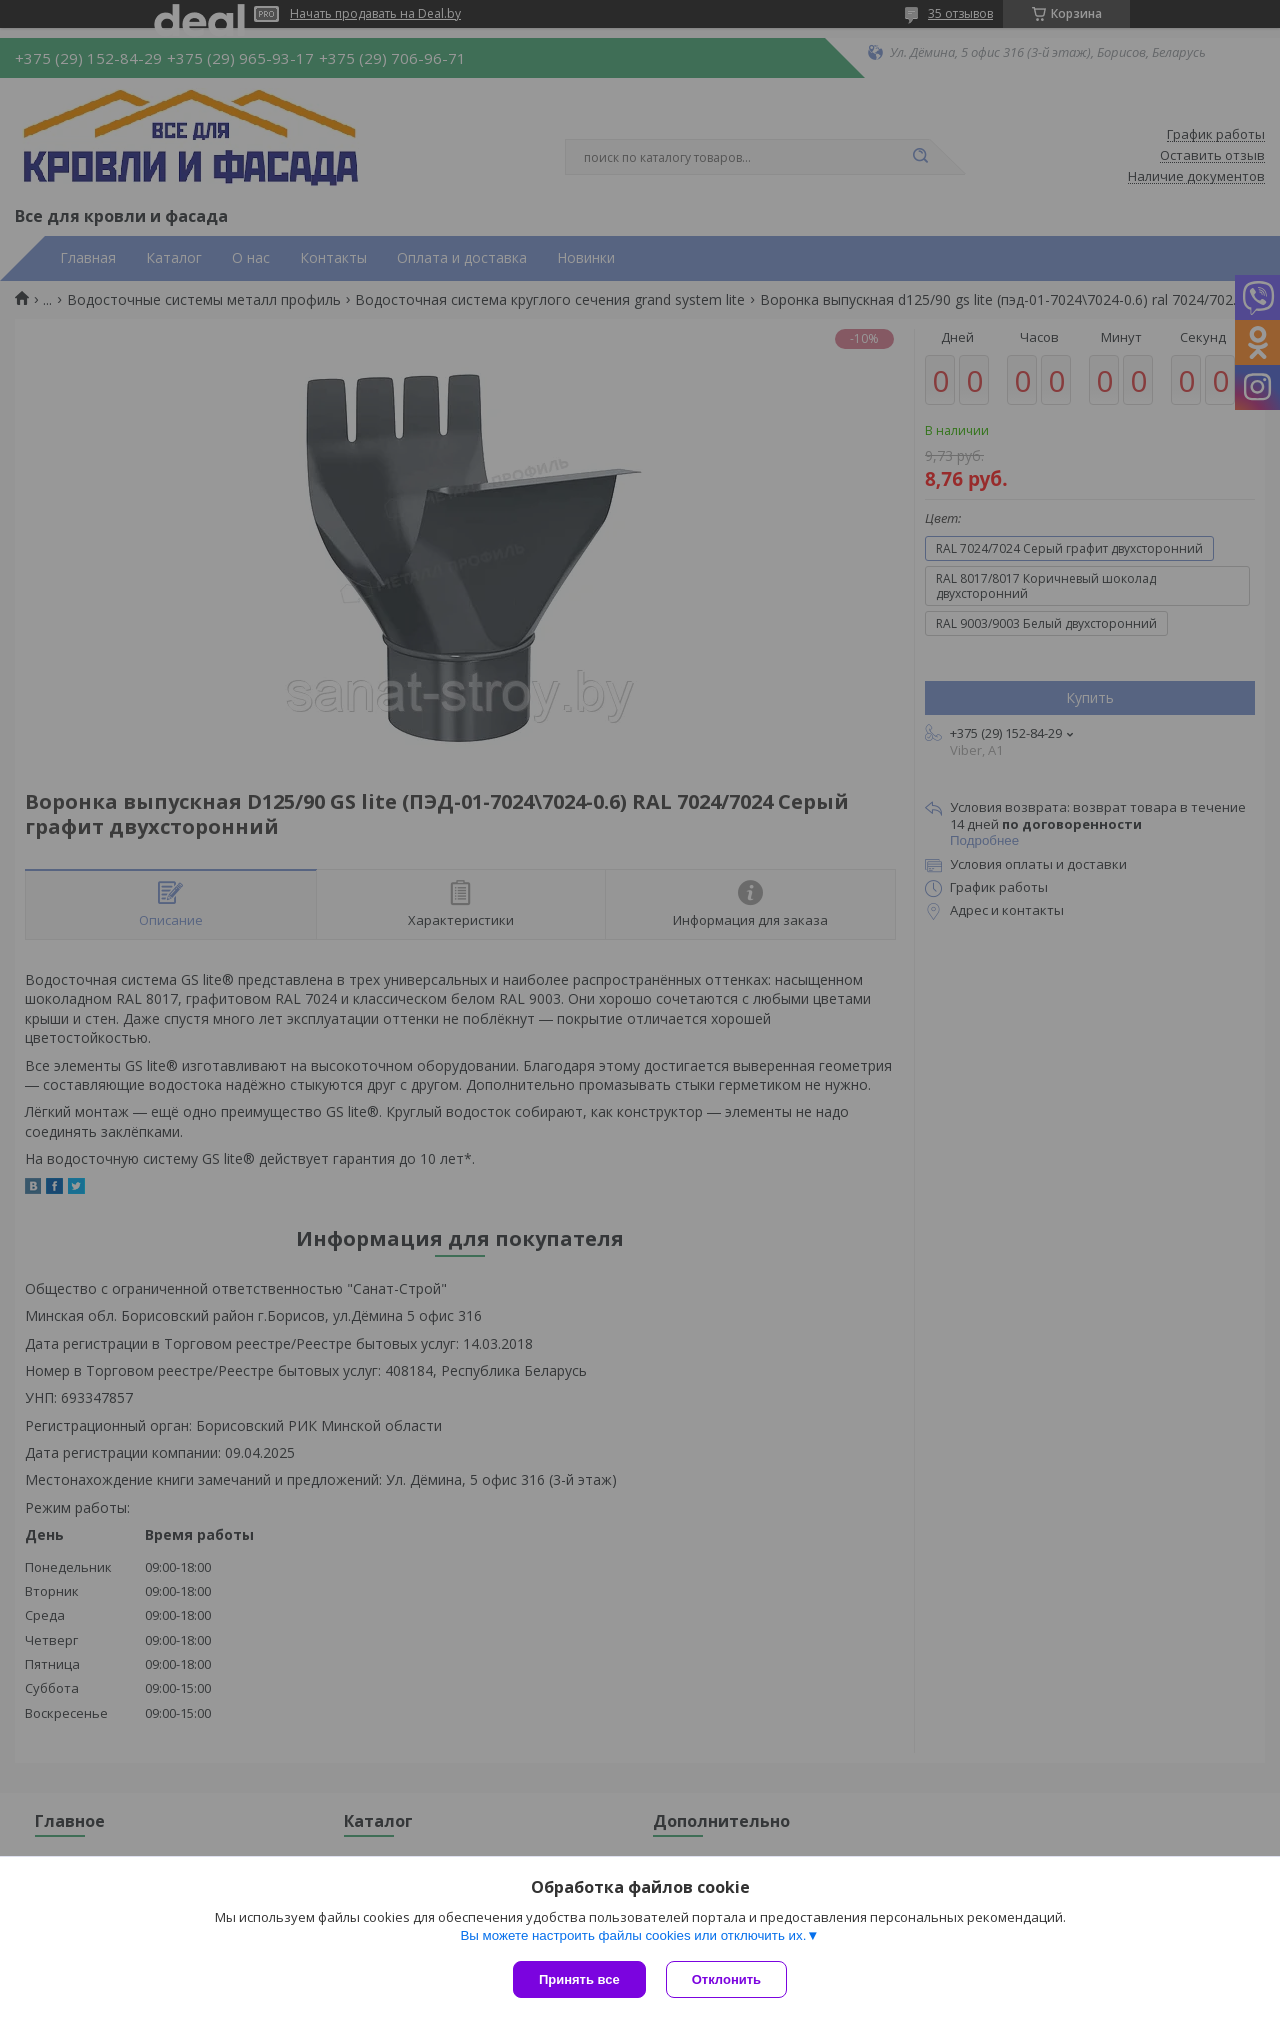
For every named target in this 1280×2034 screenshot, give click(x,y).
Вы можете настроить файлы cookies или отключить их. (633, 1935)
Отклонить (726, 1979)
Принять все (579, 1979)
